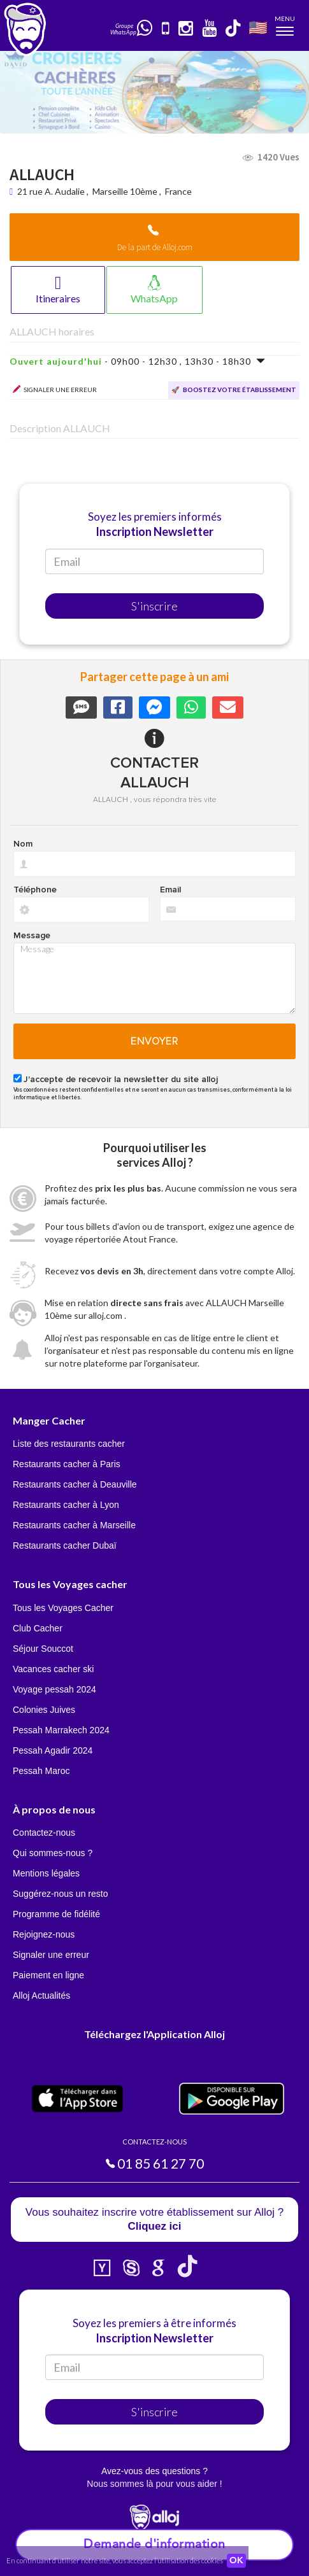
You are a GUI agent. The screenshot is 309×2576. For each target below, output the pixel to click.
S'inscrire (154, 606)
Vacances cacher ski (53, 1669)
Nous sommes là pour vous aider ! (154, 2484)
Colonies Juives (44, 1710)
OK (236, 2560)
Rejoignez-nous (44, 1934)
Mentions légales (46, 1873)
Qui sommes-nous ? (52, 1853)
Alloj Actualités (41, 1995)
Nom (22, 844)
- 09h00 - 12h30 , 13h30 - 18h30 (138, 361)
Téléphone (35, 890)
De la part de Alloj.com (154, 247)
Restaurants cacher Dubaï (65, 1545)
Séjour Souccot (43, 1648)
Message (31, 936)
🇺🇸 (258, 27)
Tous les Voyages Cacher (63, 1608)
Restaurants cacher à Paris (66, 1464)
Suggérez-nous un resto (60, 1894)
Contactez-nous (44, 1832)
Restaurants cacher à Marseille (74, 1525)
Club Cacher (37, 1628)
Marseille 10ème (124, 191)
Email (170, 890)
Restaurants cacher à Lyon (66, 1505)
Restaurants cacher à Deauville (75, 1484)
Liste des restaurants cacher (69, 1444)
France (178, 191)
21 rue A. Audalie (52, 191)
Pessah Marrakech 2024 (61, 1730)
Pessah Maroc (41, 1771)
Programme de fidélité (56, 1914)
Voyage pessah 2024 (54, 1689)
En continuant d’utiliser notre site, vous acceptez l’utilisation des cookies (114, 2560)
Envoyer (154, 1041)
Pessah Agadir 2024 (52, 1750)
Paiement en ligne (48, 1975)
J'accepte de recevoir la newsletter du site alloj (121, 1079)
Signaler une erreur (51, 1955)
